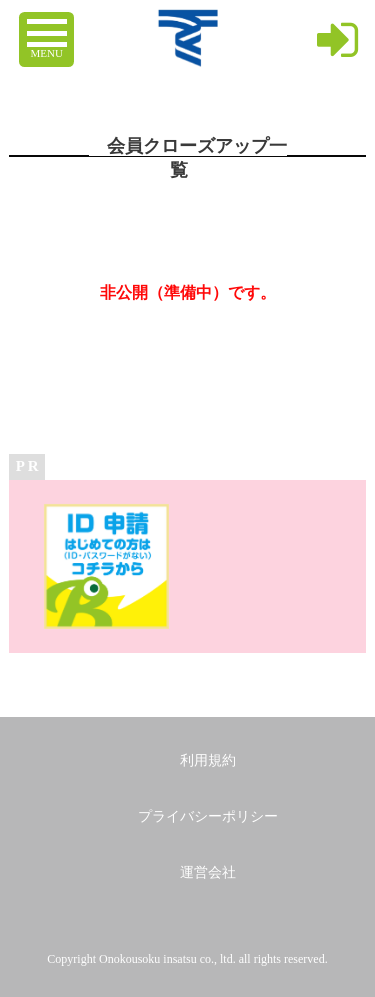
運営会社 (208, 872)
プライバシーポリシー (208, 816)
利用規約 (208, 760)
